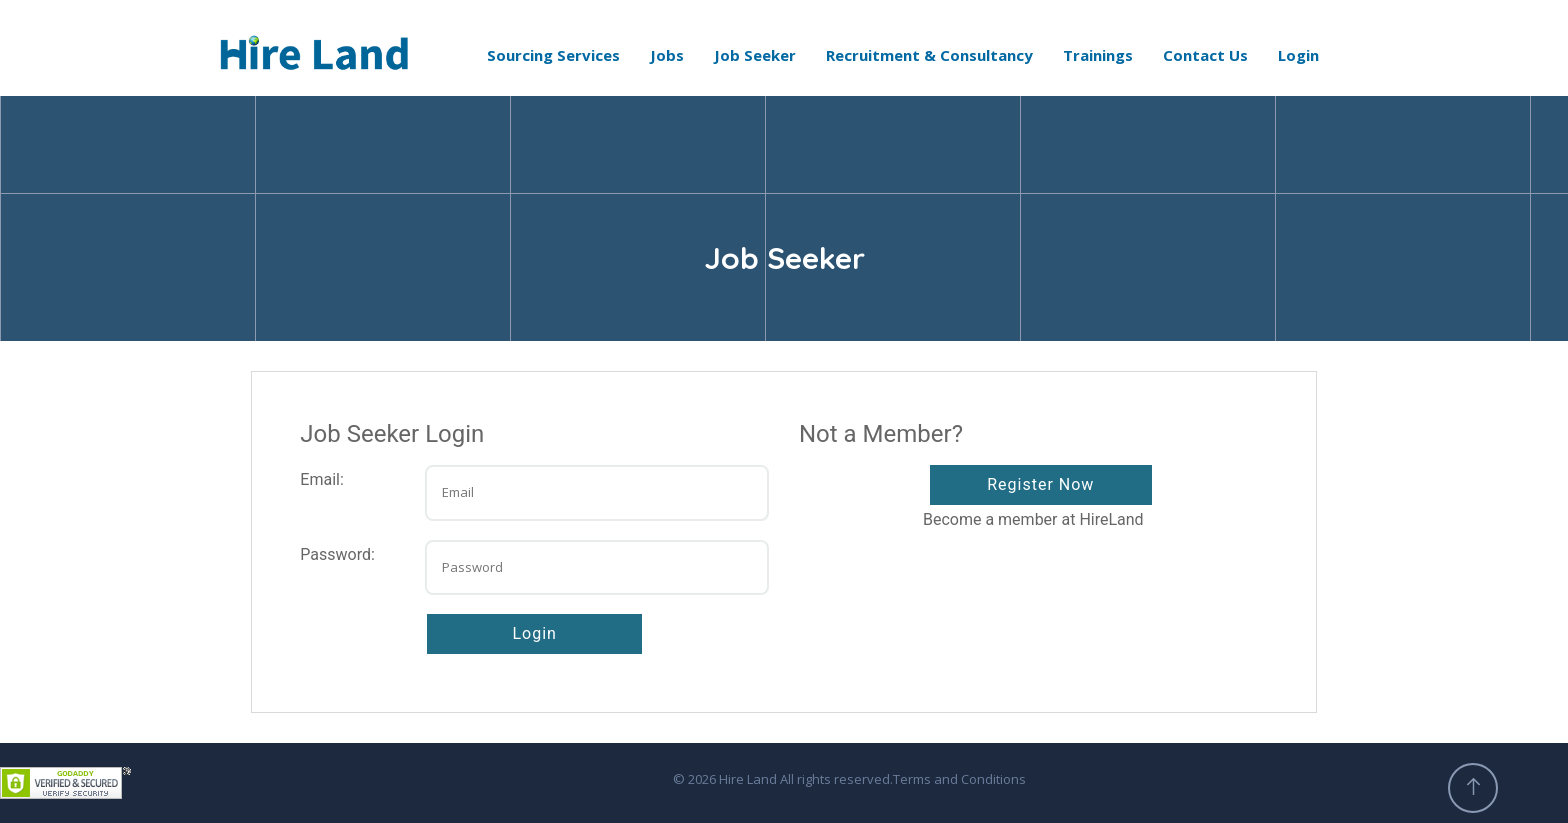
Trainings (1098, 55)
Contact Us (1205, 55)
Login (1298, 55)
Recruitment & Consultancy (929, 55)
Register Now (1040, 484)
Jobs (667, 55)
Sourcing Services (553, 55)
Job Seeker (755, 55)
